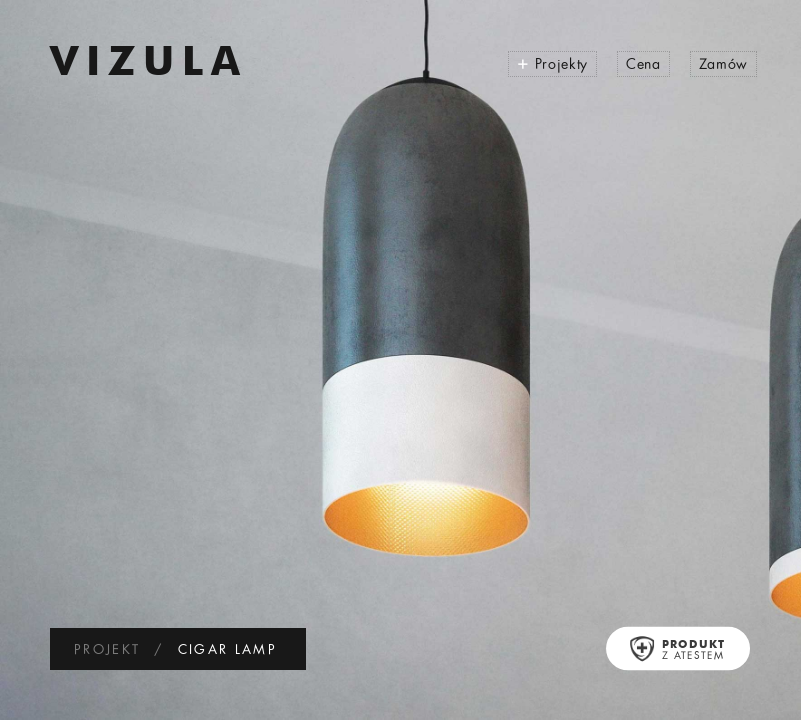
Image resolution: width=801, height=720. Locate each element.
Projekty (552, 63)
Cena (643, 65)
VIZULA (149, 65)
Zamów (723, 65)
